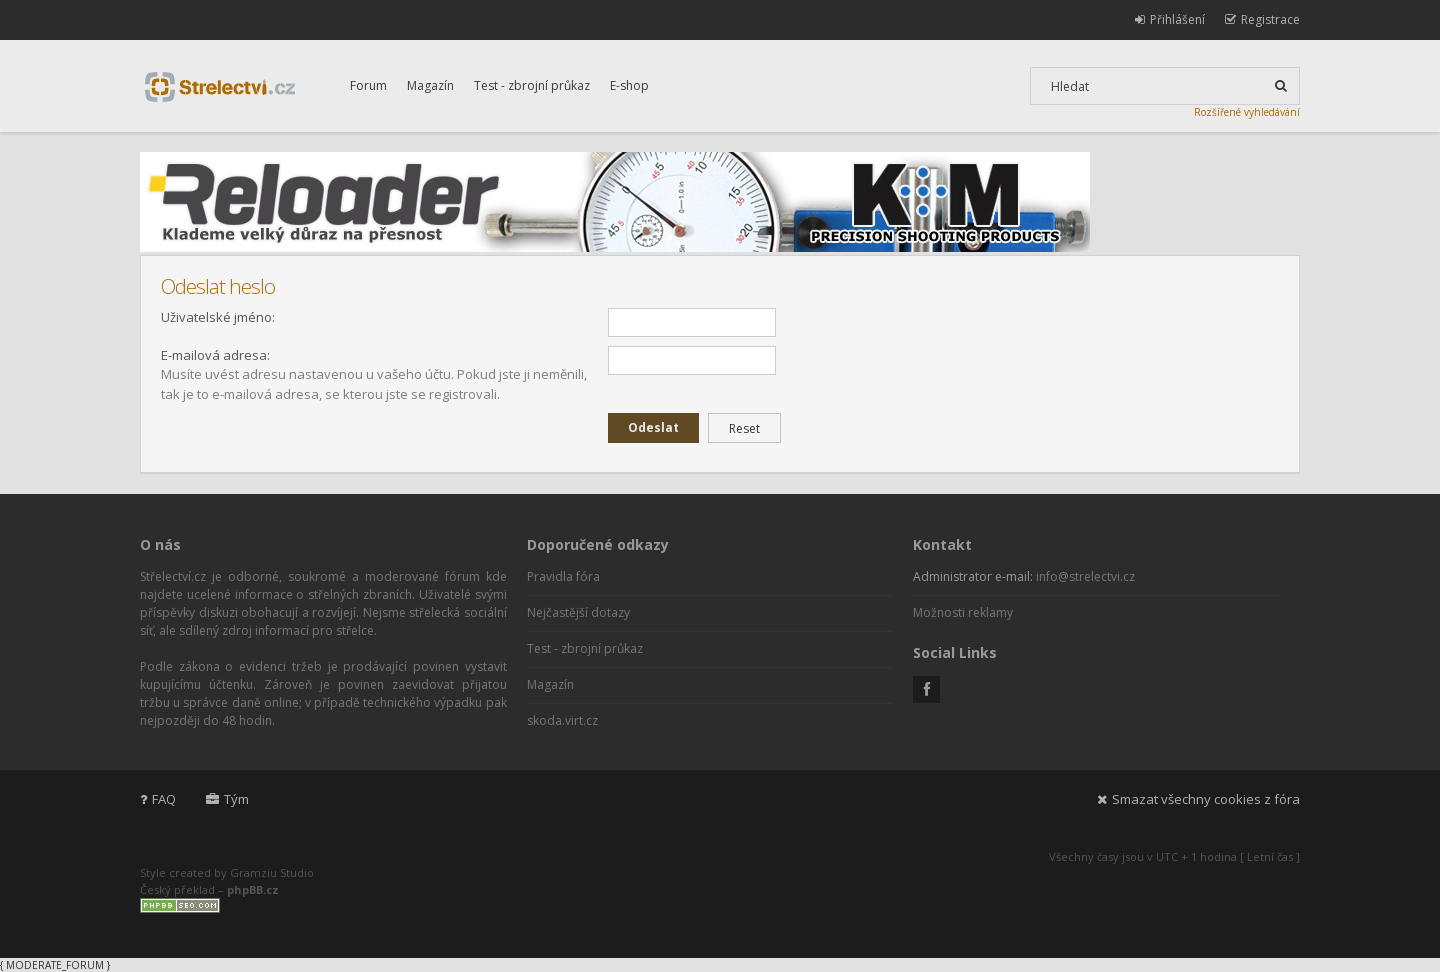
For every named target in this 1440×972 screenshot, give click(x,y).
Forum (368, 85)
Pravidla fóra (563, 576)
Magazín (430, 85)
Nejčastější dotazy (578, 612)
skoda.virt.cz (562, 720)
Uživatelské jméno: (218, 317)
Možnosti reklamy (963, 612)
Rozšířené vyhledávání (1247, 112)
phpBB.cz (253, 889)
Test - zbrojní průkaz (532, 85)
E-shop (629, 85)
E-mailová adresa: (215, 355)
